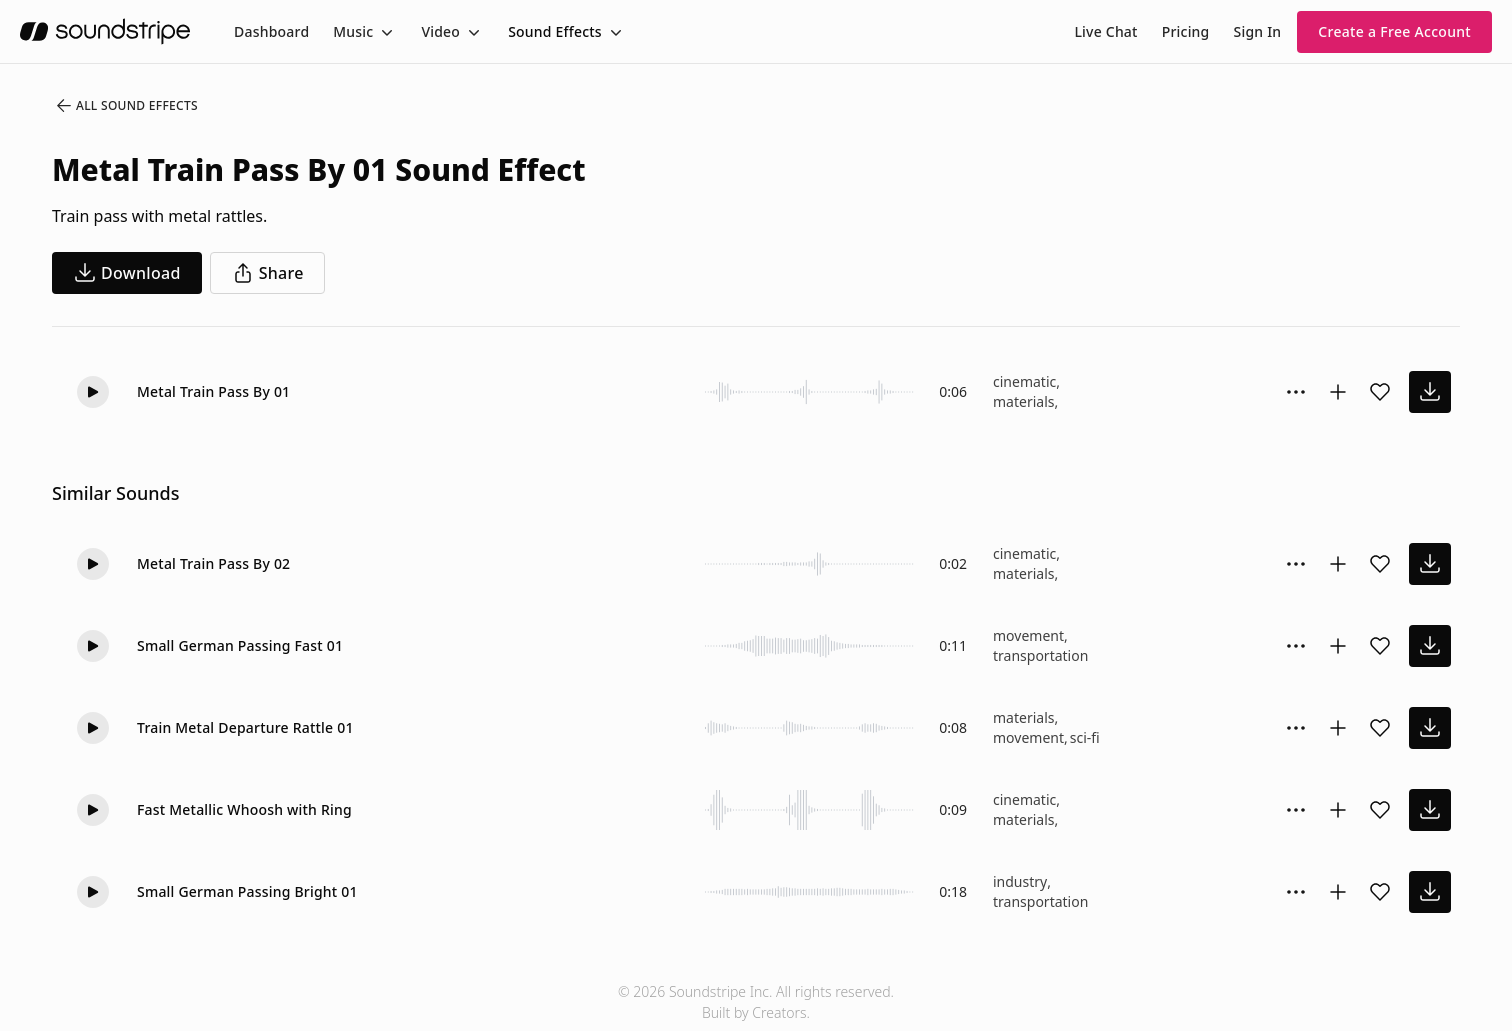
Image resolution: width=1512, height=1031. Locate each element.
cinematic (1024, 381)
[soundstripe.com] (105, 31)
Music (353, 31)
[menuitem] (271, 31)
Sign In (1258, 31)
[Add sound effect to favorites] (1380, 392)
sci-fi (1085, 737)
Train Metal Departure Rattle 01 (245, 727)
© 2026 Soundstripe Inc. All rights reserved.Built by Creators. (756, 1002)
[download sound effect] (1430, 392)
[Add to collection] (1338, 392)
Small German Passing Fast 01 (240, 645)
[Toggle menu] (385, 32)
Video (440, 31)
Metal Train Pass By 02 (213, 563)
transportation (1040, 655)
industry (1020, 881)
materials (1023, 401)
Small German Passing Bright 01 (247, 891)
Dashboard (271, 31)
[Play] (93, 392)
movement (1028, 635)
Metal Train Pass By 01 (213, 391)
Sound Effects (555, 31)
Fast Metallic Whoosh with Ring (244, 809)
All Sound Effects (126, 106)
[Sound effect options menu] (1296, 392)
